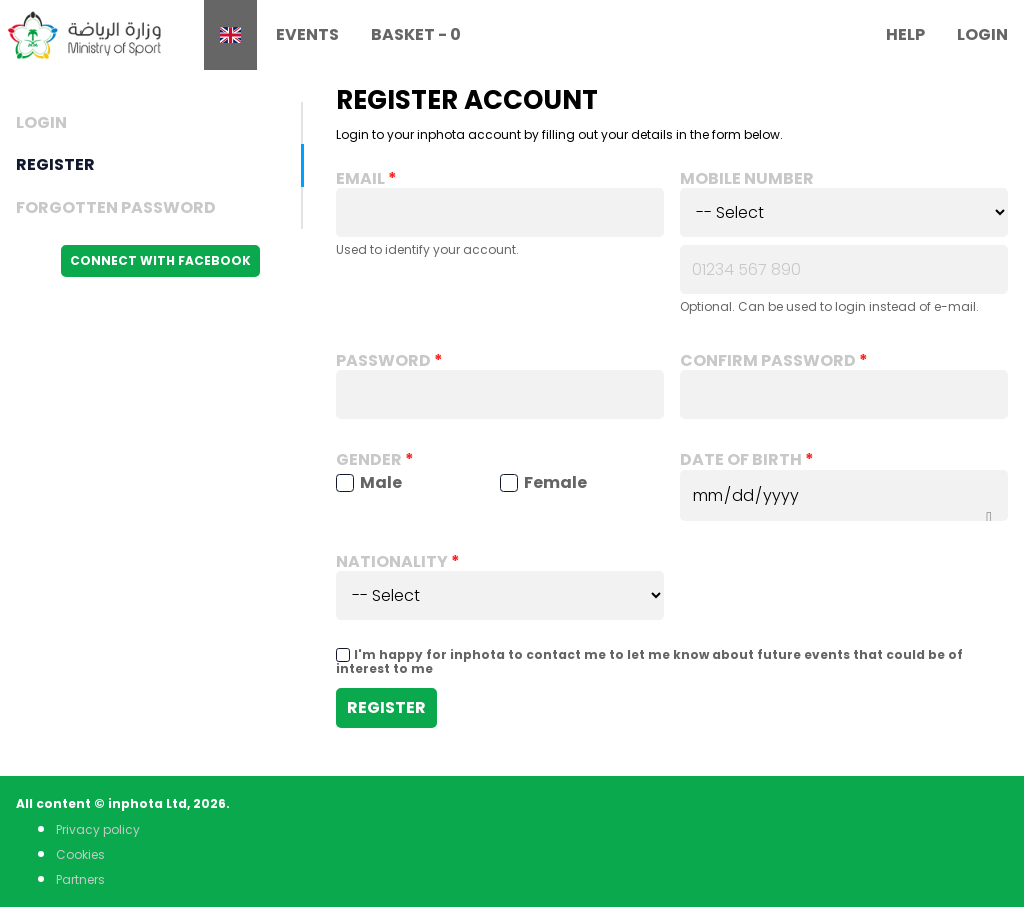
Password (383, 361)
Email (360, 179)
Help (905, 34)
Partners (80, 879)
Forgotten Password (116, 207)
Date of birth (741, 460)
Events (307, 34)
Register (55, 164)
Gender (369, 460)
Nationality (392, 562)
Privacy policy (98, 829)
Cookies (80, 854)
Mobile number (747, 179)
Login (982, 34)
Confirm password (768, 361)
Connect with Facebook (160, 260)
